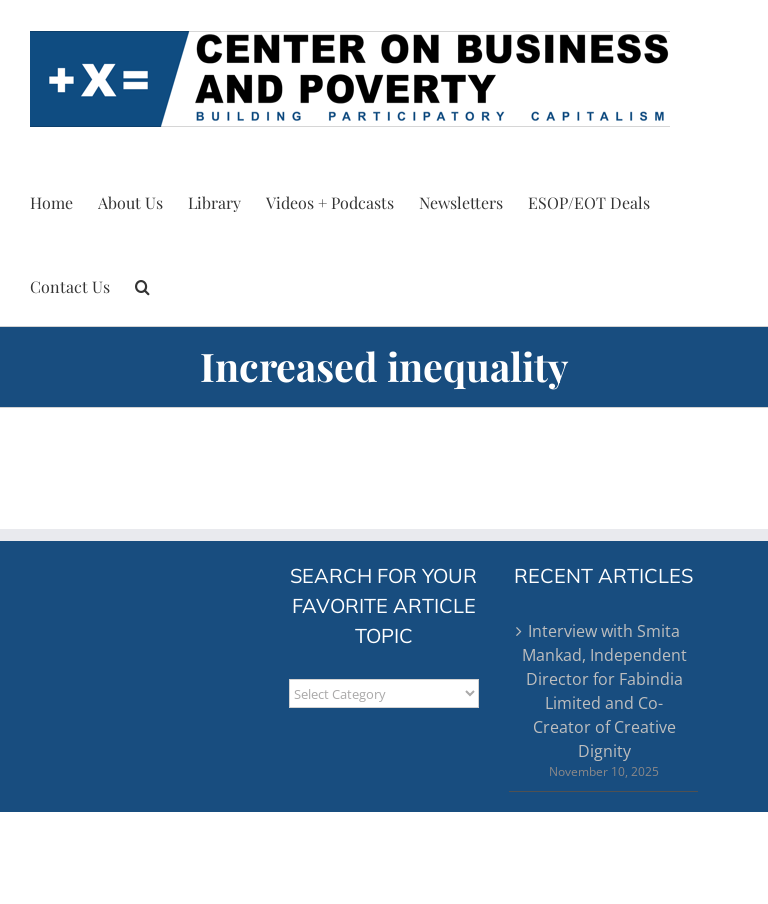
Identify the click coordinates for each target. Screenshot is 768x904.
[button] (142, 284)
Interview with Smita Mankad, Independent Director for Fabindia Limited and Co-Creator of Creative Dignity (604, 691)
